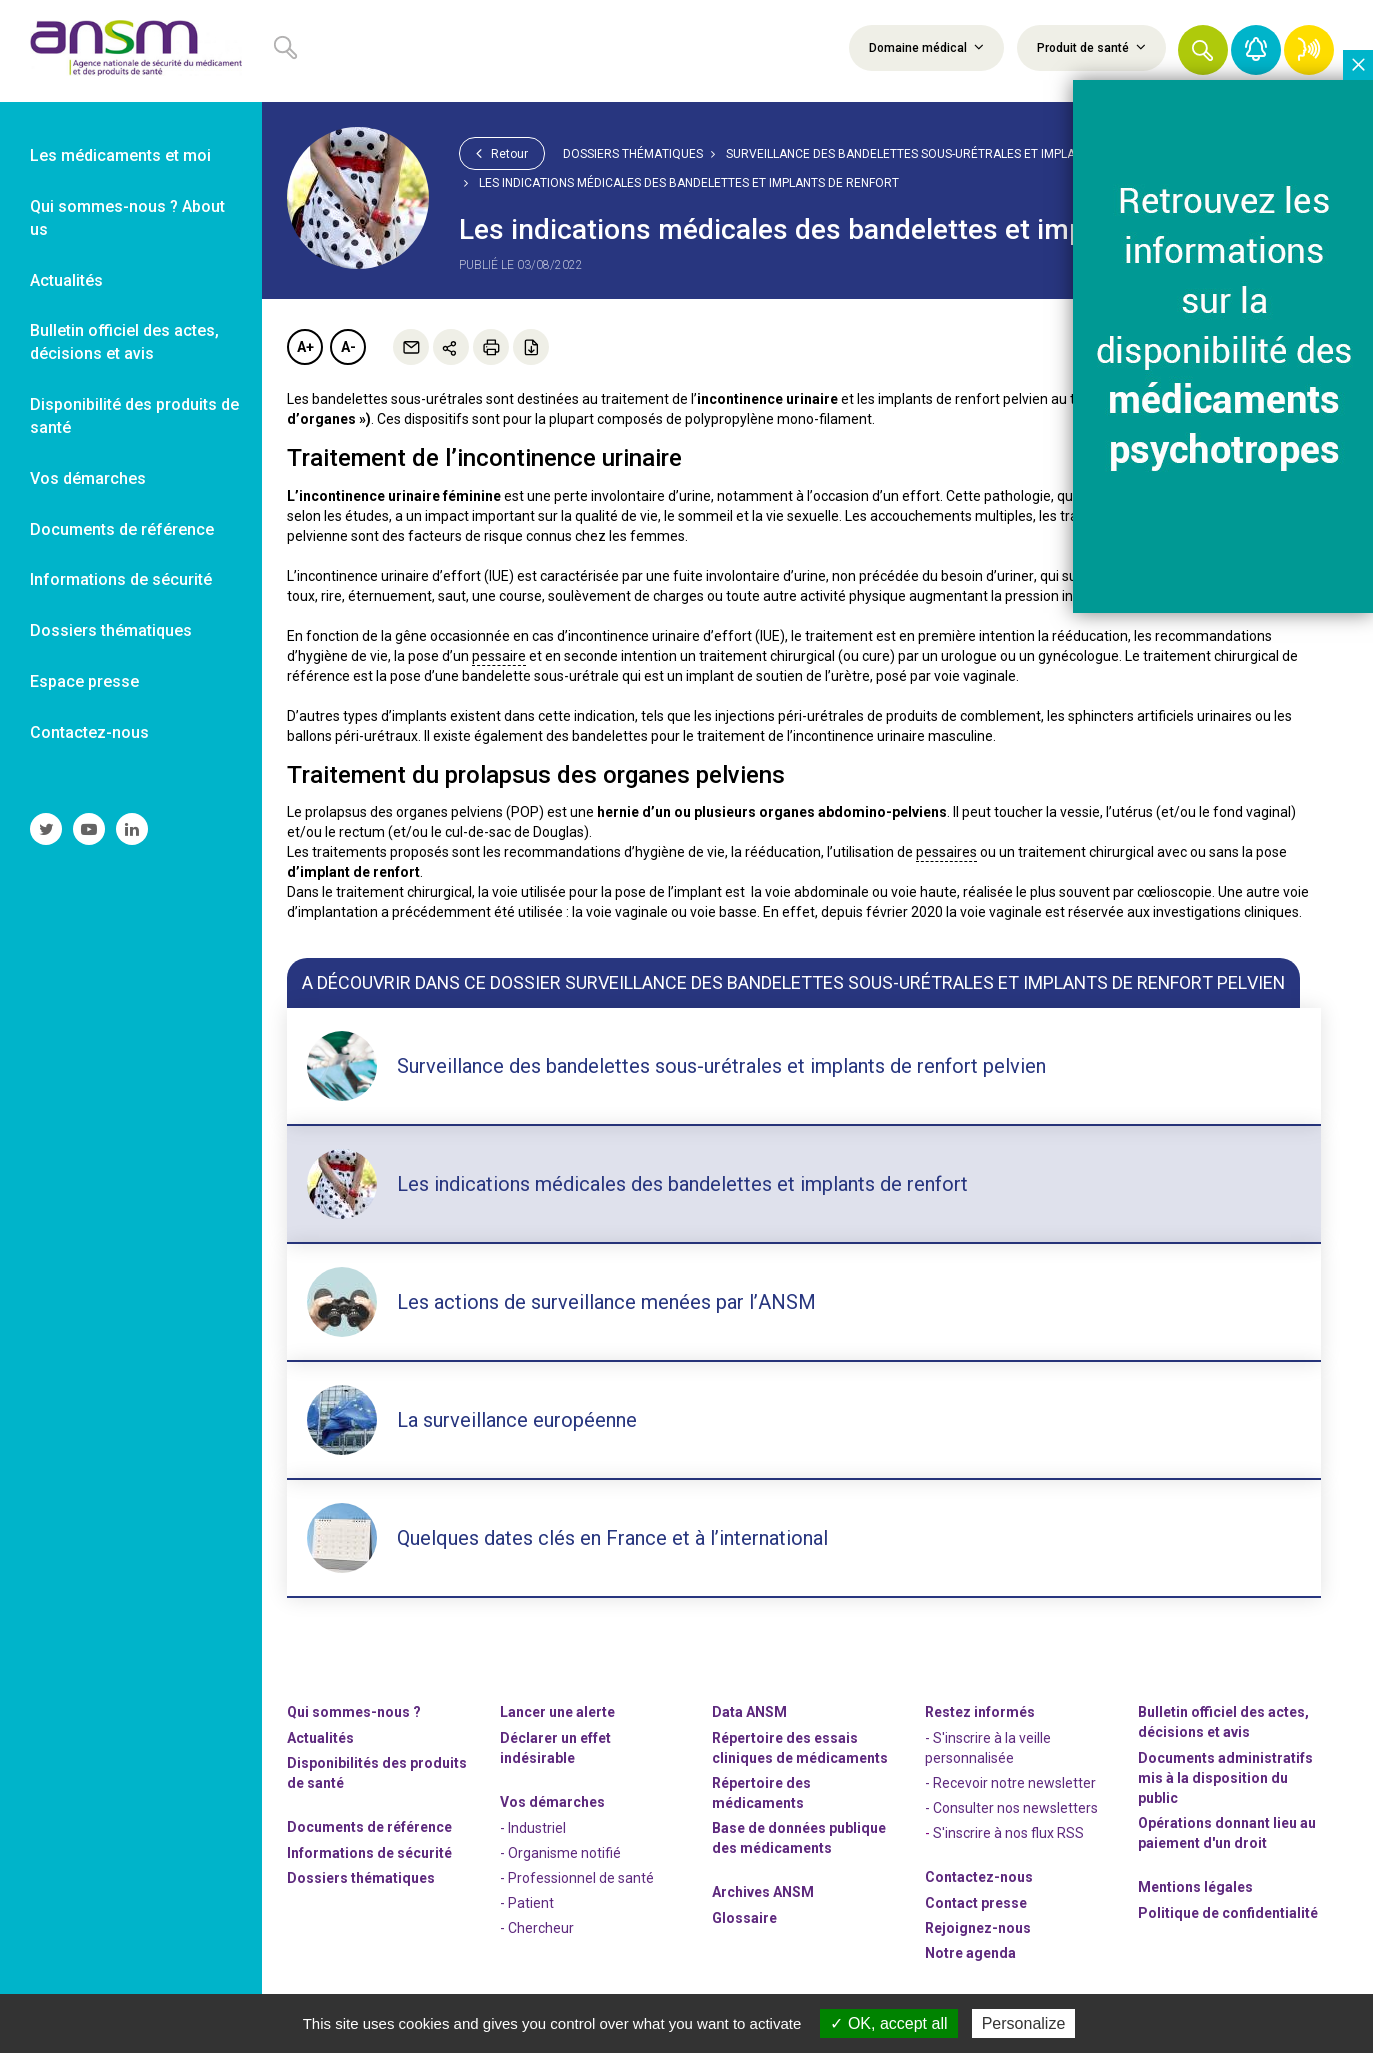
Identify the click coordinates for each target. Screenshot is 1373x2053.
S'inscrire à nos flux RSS (1008, 1833)
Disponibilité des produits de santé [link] (134, 416)
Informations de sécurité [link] (121, 579)
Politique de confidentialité (1228, 1913)
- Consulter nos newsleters (1011, 1808)
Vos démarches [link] (88, 478)
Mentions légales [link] (1195, 1887)
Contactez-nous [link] (89, 732)
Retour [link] (502, 153)
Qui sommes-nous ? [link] (354, 1712)
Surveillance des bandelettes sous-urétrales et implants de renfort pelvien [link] (973, 154)
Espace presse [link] (84, 681)
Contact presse (976, 1903)
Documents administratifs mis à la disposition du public (1225, 1778)
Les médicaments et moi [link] (120, 155)
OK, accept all (888, 2023)
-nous (978, 1928)
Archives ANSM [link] (763, 1892)
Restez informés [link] (980, 1712)
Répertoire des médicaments (761, 1793)
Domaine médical (926, 47)
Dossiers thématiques (633, 154)
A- (348, 347)
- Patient (527, 1903)
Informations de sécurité (369, 1853)
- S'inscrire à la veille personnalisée (988, 1748)
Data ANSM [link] (749, 1712)
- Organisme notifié (560, 1853)
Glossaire (744, 1918)
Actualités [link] (66, 280)
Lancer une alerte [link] (557, 1712)
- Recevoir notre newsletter (1010, 1783)
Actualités (320, 1738)
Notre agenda (970, 1953)
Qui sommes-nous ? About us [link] (127, 218)
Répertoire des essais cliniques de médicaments (800, 1748)
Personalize (1024, 2023)
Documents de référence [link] (122, 529)
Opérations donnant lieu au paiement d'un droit (1227, 1833)
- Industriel (533, 1828)
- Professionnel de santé (577, 1878)
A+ (305, 347)
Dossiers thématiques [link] (111, 630)
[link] (131, 51)
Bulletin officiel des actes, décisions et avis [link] (124, 342)
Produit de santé (1091, 47)
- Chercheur (537, 1928)
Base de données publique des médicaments (799, 1838)
